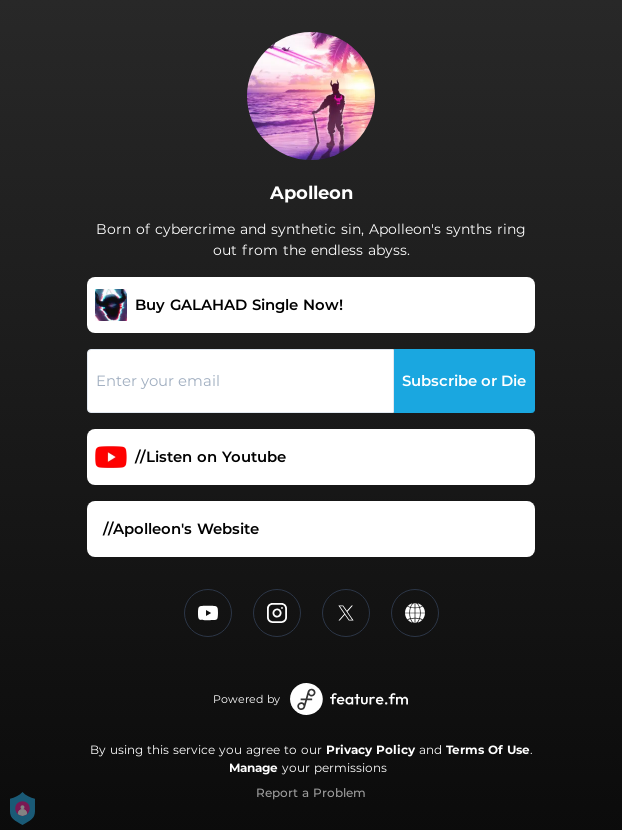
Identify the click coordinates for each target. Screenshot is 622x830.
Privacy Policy (370, 749)
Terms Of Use (488, 749)
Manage (253, 767)
